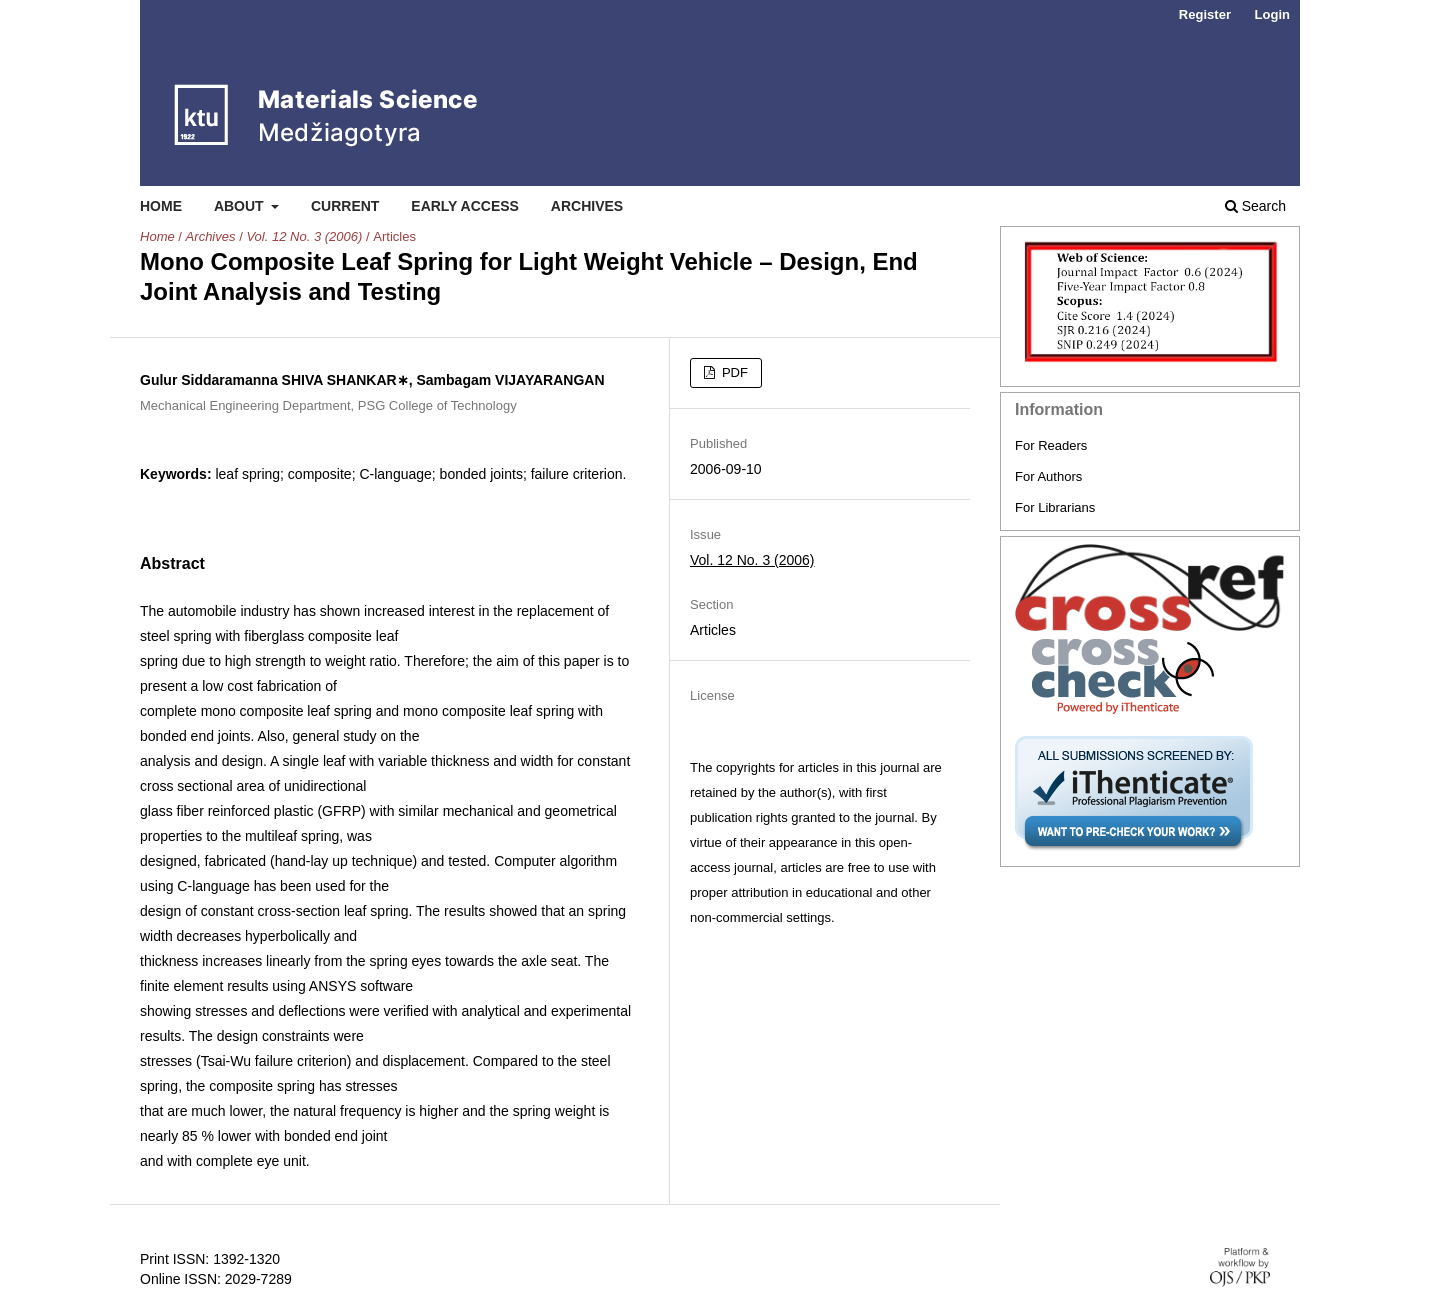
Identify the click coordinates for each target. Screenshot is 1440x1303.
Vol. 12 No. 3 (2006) (304, 236)
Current (345, 206)
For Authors (1048, 476)
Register (1205, 14)
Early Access (465, 206)
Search (1255, 206)
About (241, 206)
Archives (587, 206)
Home (161, 206)
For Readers (1051, 445)
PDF (733, 372)
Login (1272, 14)
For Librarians (1055, 507)
